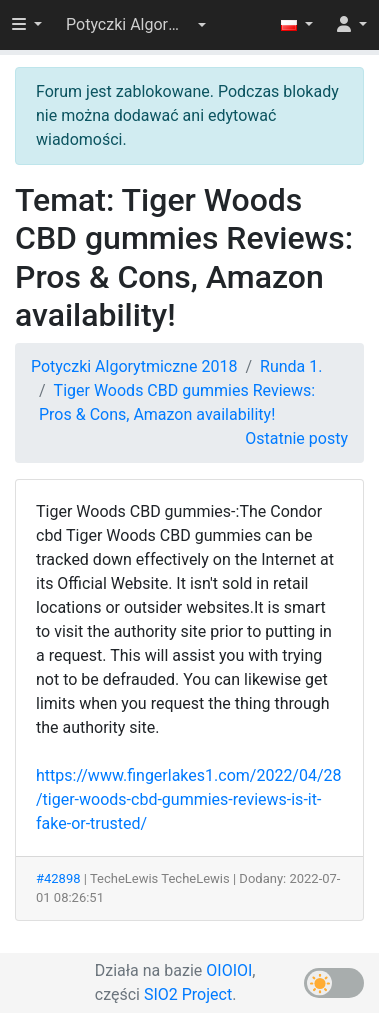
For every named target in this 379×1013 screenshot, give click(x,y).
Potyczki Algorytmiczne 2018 (134, 366)
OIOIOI (229, 970)
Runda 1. (291, 366)
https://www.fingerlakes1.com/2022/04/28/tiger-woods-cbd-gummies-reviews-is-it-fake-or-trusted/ (189, 799)
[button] (136, 25)
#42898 (58, 878)
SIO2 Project (188, 994)
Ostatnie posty (296, 438)
